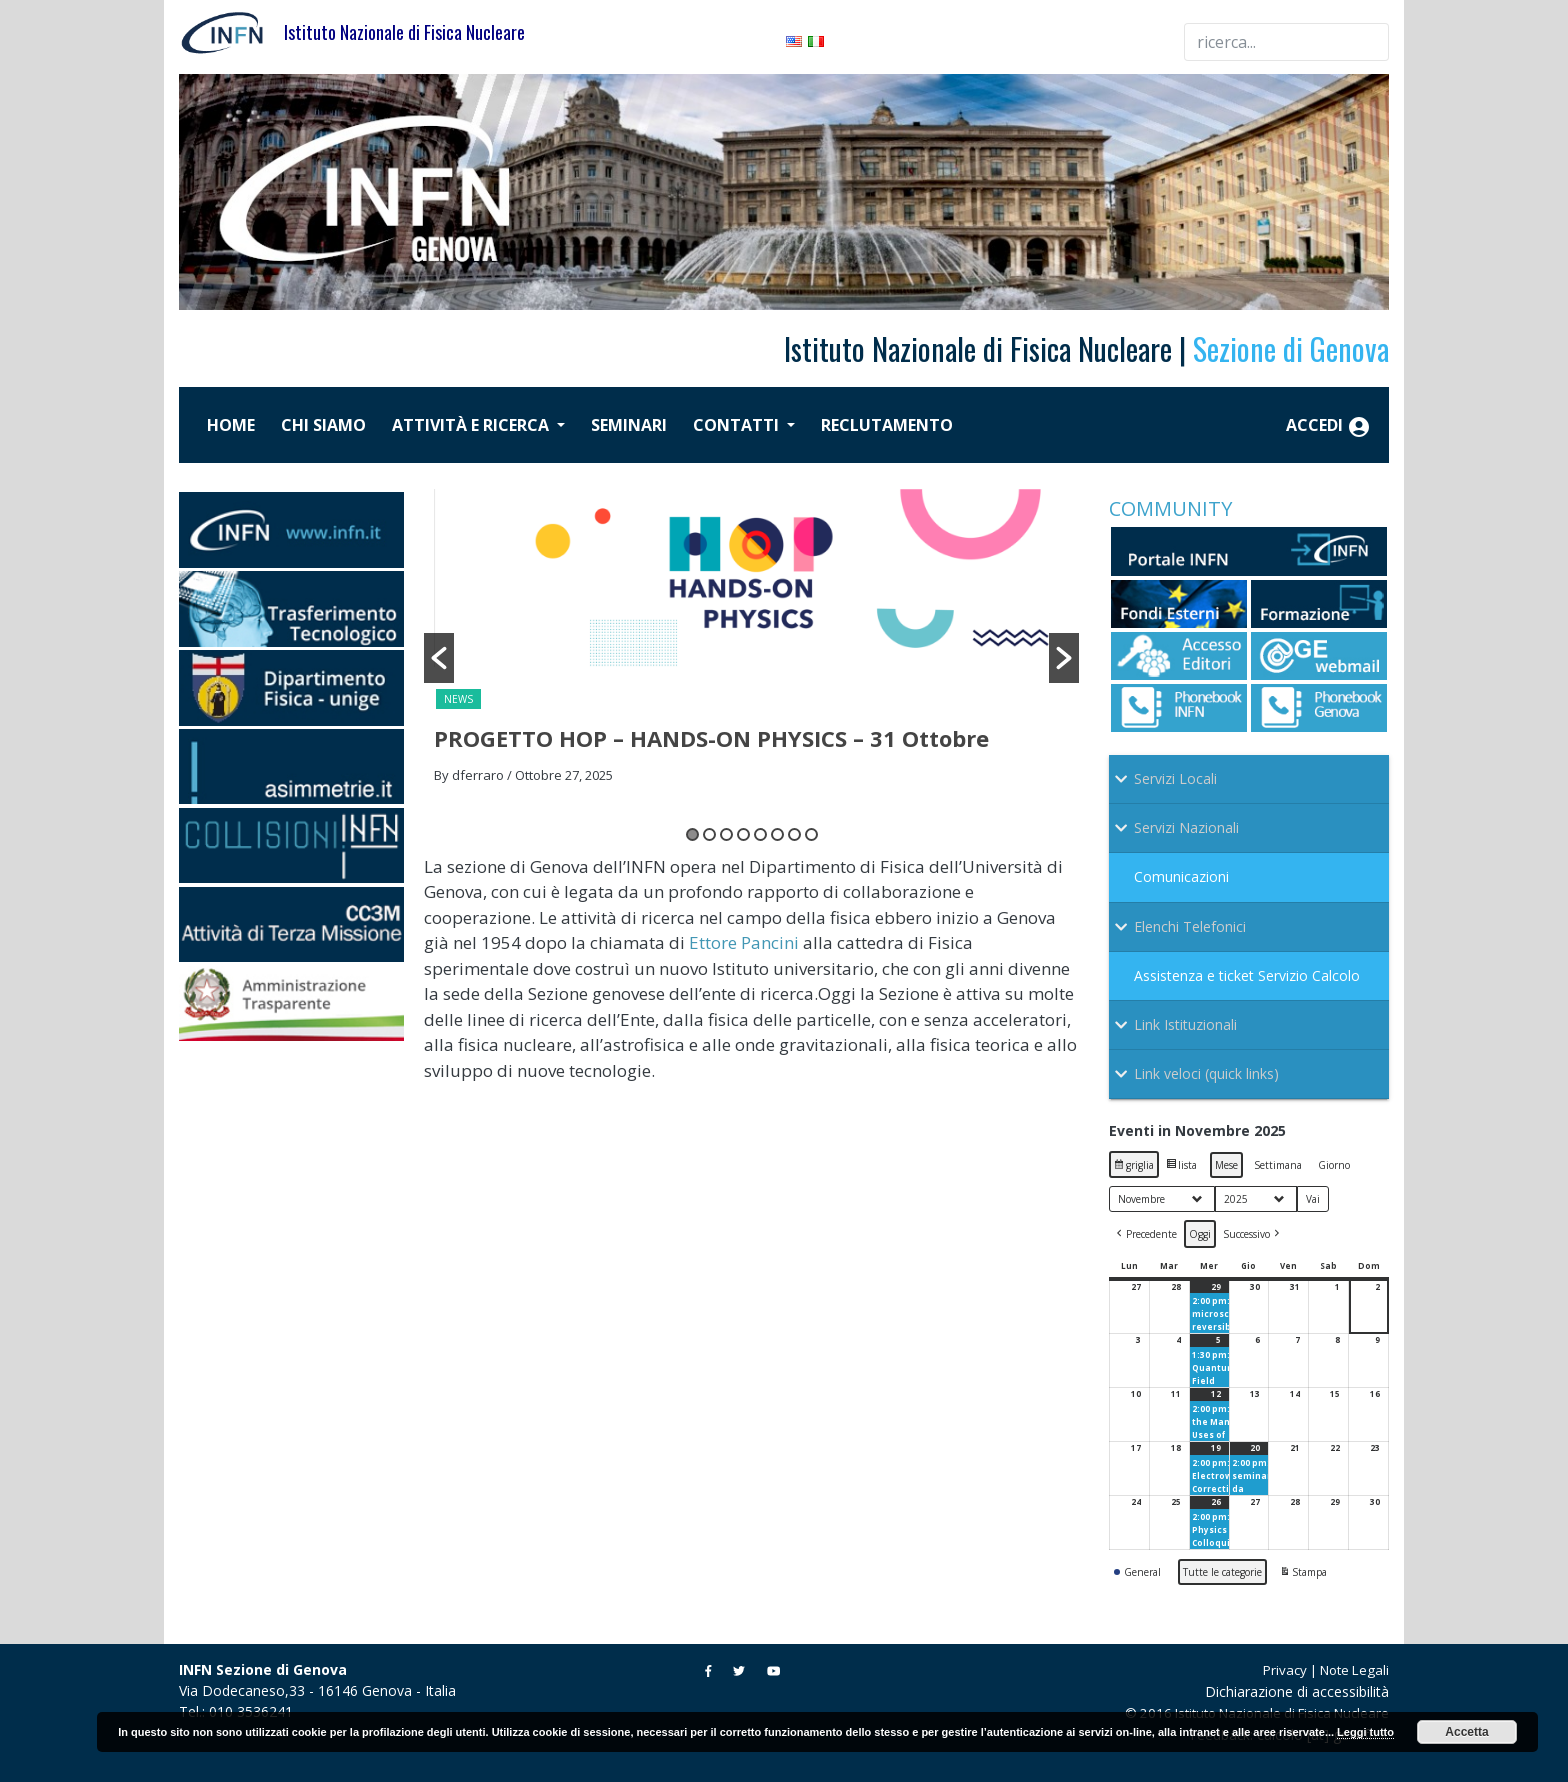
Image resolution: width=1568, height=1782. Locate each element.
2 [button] (709, 834)
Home (231, 425)
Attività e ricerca (472, 425)
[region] (784, 192)
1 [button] (692, 834)
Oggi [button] (1200, 1234)
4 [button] (743, 834)
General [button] (1137, 1572)
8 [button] (811, 834)
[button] (439, 658)
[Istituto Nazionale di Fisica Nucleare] (231, 30)
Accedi (1328, 426)
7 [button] (794, 834)
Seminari (629, 425)
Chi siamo (323, 425)
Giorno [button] (1334, 1165)
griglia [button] (1136, 1167)
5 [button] (760, 834)
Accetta (1466, 1732)
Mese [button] (1226, 1165)
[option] (751, 642)
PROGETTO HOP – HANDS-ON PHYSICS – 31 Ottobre (711, 738)
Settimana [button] (1278, 1165)
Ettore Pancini (744, 942)
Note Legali (1354, 1670)
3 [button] (726, 834)
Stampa (1303, 1574)
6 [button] (777, 834)
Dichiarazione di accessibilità (1297, 1691)
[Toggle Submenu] (1249, 779)
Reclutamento (887, 425)
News (458, 699)
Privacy (1285, 1670)
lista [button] (1183, 1167)
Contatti (738, 425)
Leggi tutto (1365, 1732)
